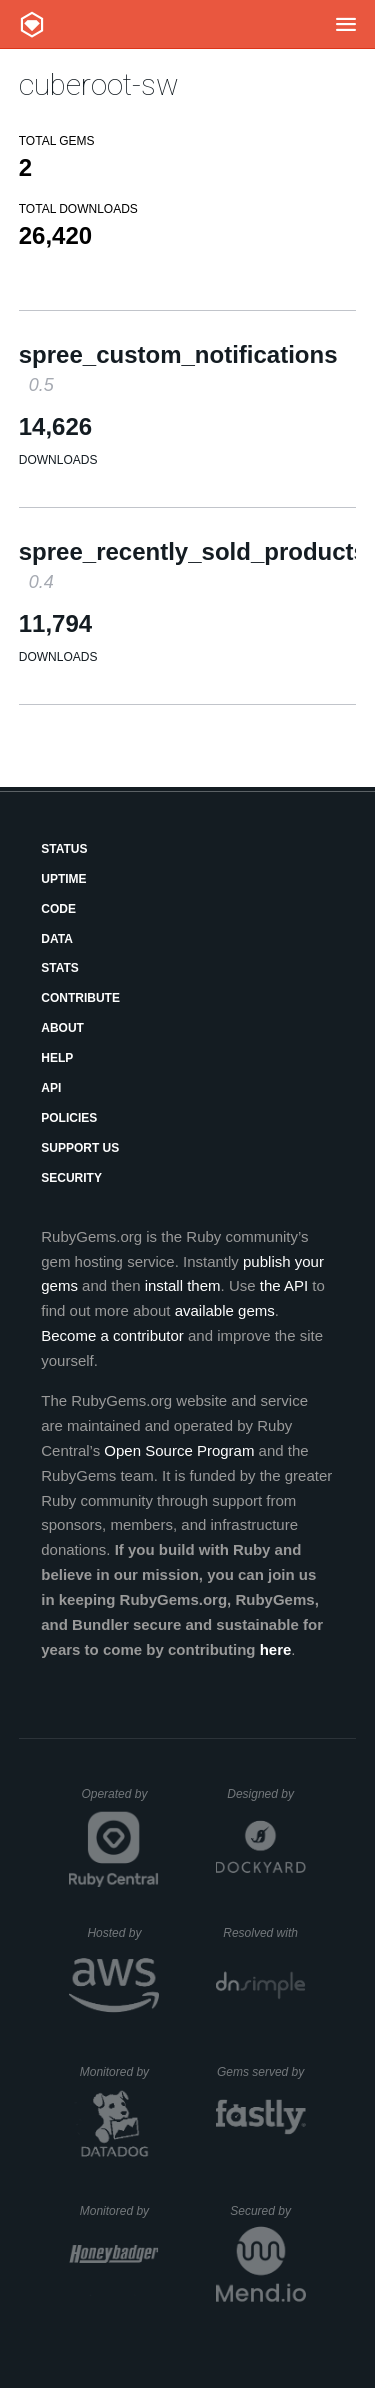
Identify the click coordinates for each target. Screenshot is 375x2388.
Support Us (80, 1148)
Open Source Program (179, 1450)
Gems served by (261, 2072)
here (276, 1649)
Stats (60, 968)
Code (58, 909)
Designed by (266, 1794)
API (51, 1088)
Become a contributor (112, 1335)
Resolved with (264, 1933)
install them (183, 1285)
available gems (225, 1310)
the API (284, 1285)
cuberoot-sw (99, 84)
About (62, 1028)
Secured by (267, 2211)
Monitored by (120, 2072)
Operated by (120, 1801)
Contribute (80, 998)
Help (57, 1058)
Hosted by (123, 1933)
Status (64, 849)
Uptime (63, 879)
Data (57, 939)
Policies (69, 1118)
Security (71, 1178)
